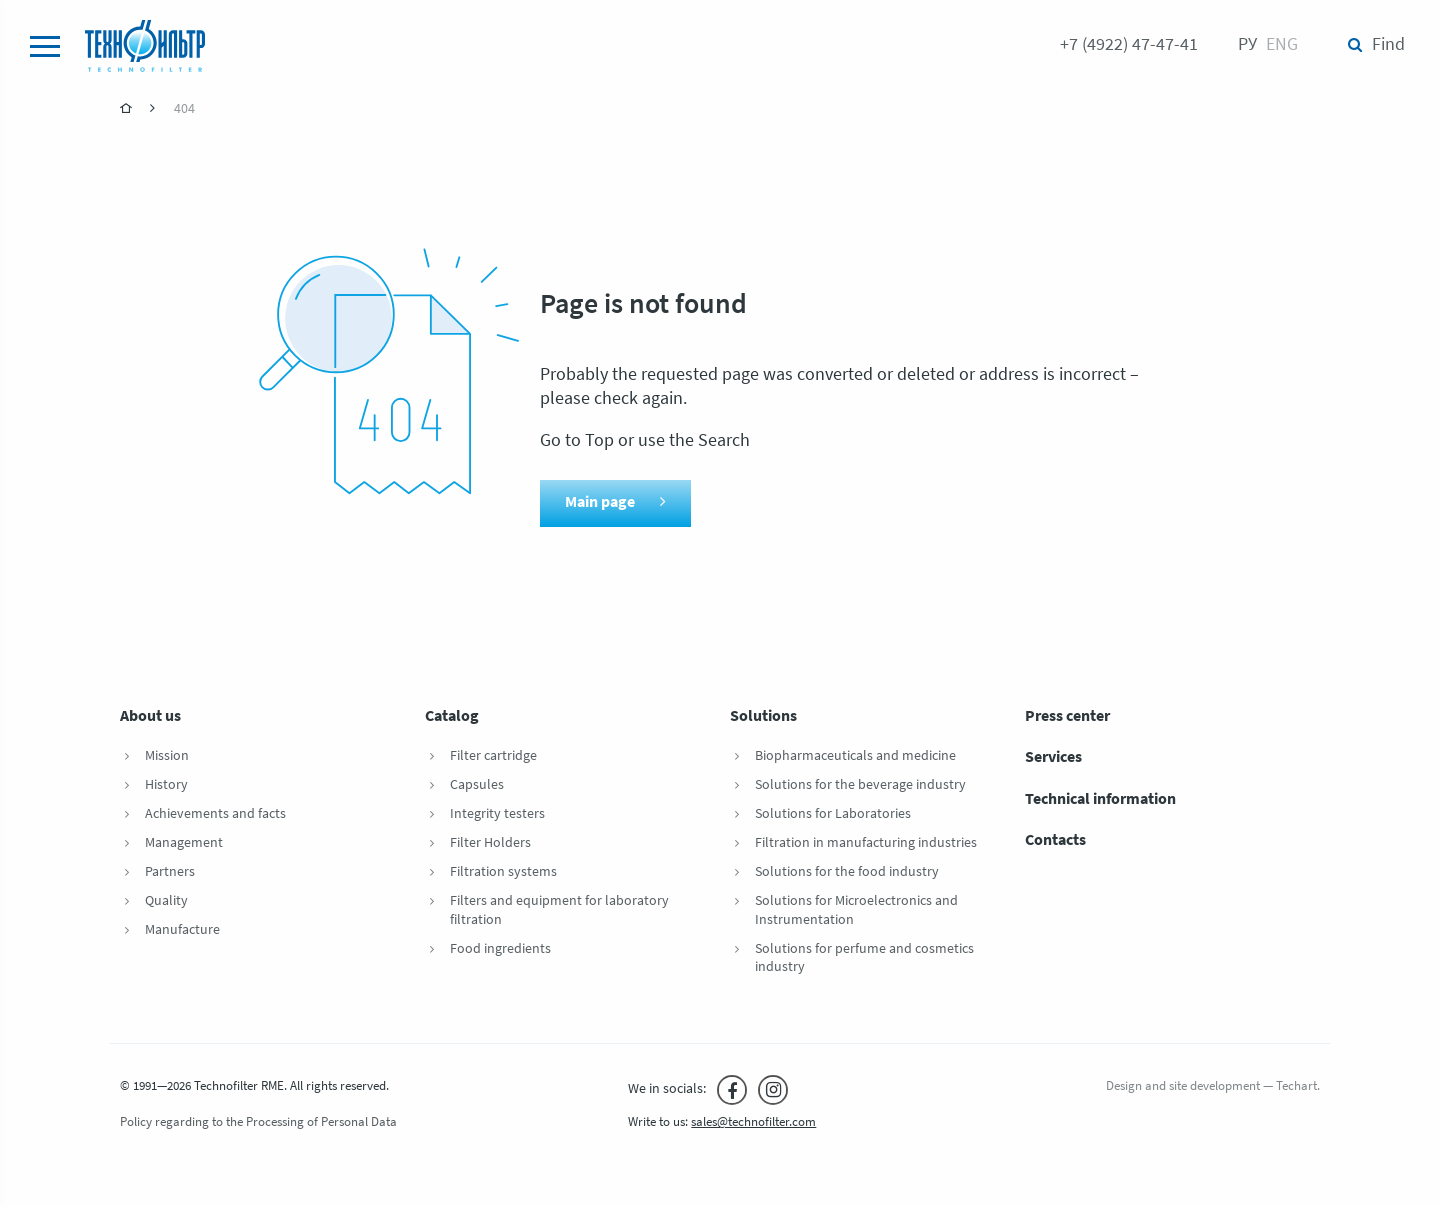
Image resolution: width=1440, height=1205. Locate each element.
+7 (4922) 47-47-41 (1129, 45)
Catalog (452, 717)
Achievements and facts (215, 814)
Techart (1296, 1086)
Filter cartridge (493, 756)
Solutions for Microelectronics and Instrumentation (856, 911)
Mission (167, 756)
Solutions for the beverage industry (860, 785)
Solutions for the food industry (847, 872)
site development (1214, 1086)
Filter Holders (490, 843)
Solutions (763, 717)
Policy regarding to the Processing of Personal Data (258, 1122)
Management (184, 843)
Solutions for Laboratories (833, 814)
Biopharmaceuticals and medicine (855, 756)
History (166, 785)
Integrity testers (497, 814)
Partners (170, 872)
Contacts (1055, 841)
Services (1053, 758)
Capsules (477, 785)
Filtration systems (503, 872)
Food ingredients (500, 949)
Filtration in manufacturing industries (866, 843)
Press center (1067, 717)
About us (150, 717)
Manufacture (182, 930)
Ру (1247, 45)
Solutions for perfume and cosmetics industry (864, 959)
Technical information (1100, 800)
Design (1124, 1086)
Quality (166, 901)
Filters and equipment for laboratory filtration (559, 911)
